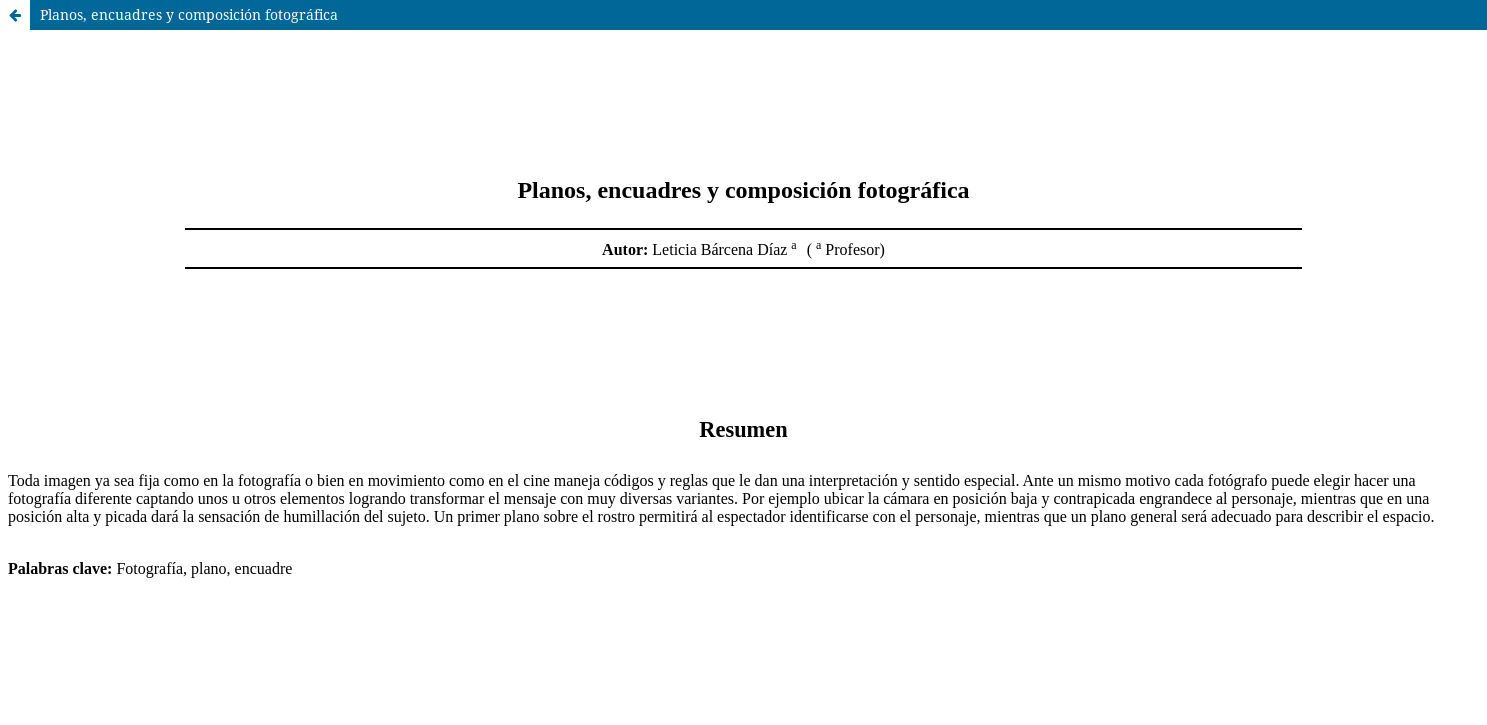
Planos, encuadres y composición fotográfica (189, 14)
